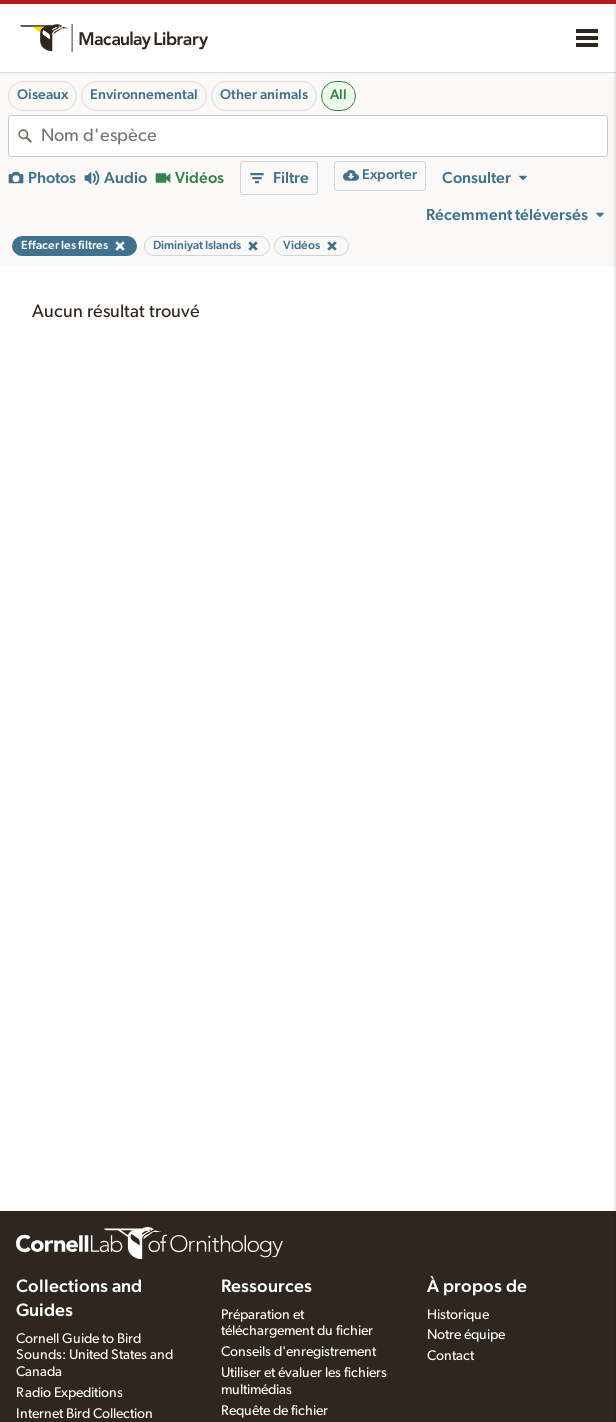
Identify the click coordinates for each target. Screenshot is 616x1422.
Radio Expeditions (69, 1393)
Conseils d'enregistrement (298, 1352)
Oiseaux (42, 95)
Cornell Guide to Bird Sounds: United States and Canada (94, 1356)
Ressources (266, 1287)
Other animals (264, 95)
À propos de (477, 1287)
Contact (450, 1356)
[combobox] (324, 136)
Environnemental (144, 95)
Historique (458, 1315)
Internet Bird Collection (84, 1414)
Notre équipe (466, 1335)
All (338, 95)
